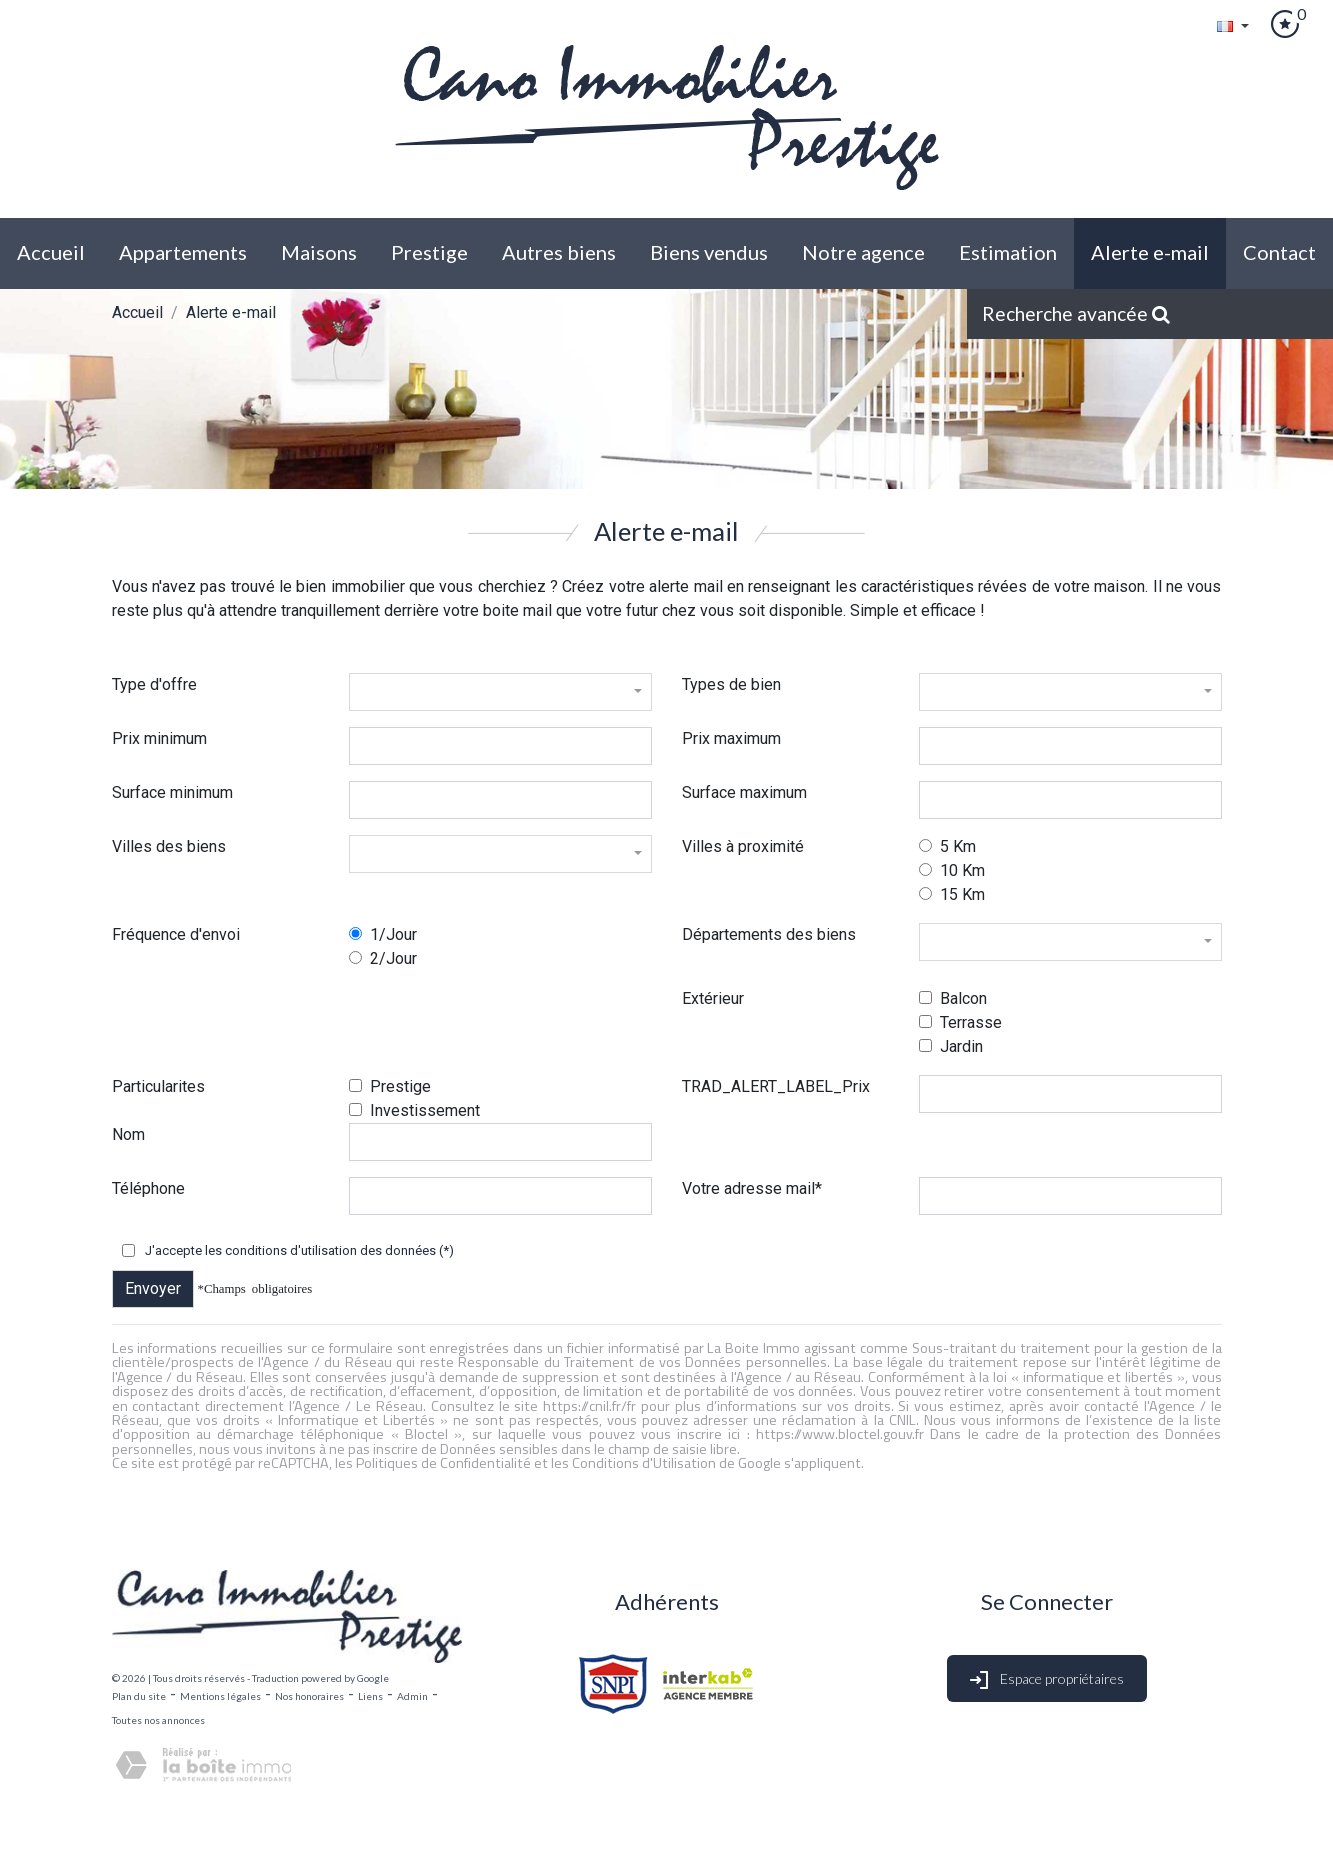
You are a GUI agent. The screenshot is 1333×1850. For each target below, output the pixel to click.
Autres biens (559, 252)
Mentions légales (220, 1696)
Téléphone (148, 1188)
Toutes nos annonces (158, 1720)
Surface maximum (744, 792)
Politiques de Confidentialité (443, 1463)
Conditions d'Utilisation (644, 1463)
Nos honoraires (309, 1696)
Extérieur (713, 998)
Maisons (319, 252)
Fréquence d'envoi (176, 934)
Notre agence (863, 252)
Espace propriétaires (1047, 1681)
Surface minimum (172, 792)
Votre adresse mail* (752, 1188)
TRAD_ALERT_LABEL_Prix (776, 1086)
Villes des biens (169, 846)
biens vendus (709, 252)
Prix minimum (159, 738)
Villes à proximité (743, 846)
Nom (128, 1134)
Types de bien (731, 684)
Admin (412, 1696)
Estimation (1008, 252)
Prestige (429, 252)
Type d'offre (154, 684)
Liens (370, 1696)
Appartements (183, 252)
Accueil (51, 252)
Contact (1279, 252)
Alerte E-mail (1150, 252)
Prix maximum (731, 738)
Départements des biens (769, 934)
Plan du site (139, 1696)
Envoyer (153, 1288)
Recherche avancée (1076, 313)
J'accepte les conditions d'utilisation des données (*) (299, 1250)
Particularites (158, 1086)
